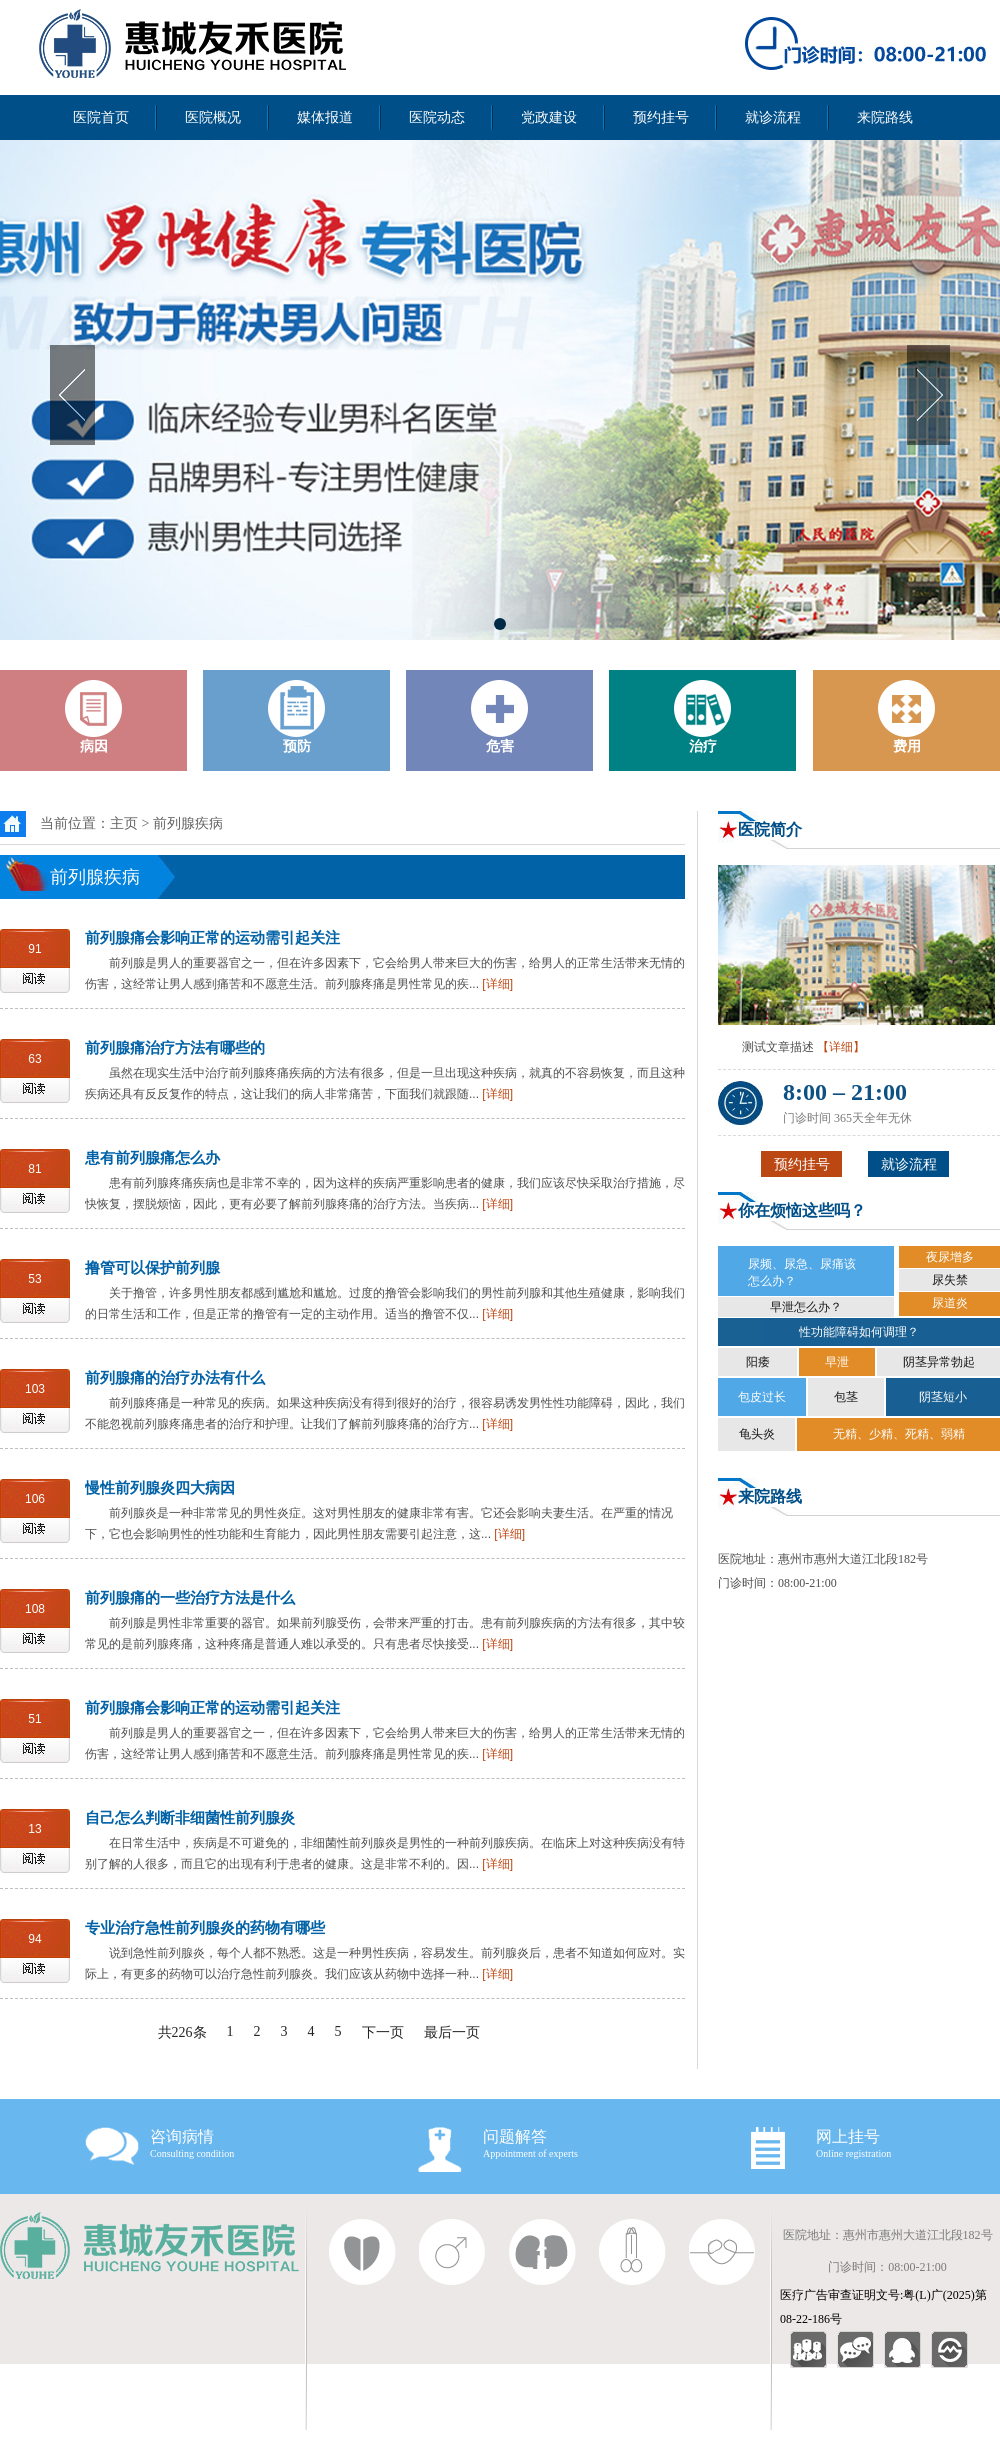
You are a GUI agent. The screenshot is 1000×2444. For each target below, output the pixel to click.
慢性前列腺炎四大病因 (160, 1487)
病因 (94, 717)
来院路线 (885, 117)
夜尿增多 (950, 1257)
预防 (297, 717)
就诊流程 (773, 117)
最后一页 (452, 2032)
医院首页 (101, 117)
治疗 (703, 717)
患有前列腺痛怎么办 (152, 1157)
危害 (500, 717)
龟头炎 (757, 1434)
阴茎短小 (943, 1397)
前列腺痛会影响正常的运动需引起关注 (212, 937)
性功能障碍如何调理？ (859, 1332)
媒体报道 (325, 117)
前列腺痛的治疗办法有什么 (175, 1377)
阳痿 (758, 1362)
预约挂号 (661, 117)
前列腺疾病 (188, 823)
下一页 (383, 2032)
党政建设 (549, 117)
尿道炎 (950, 1303)
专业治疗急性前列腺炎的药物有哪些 (205, 1927)
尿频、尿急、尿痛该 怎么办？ (802, 1272)
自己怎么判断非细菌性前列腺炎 (190, 1817)
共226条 (182, 2032)
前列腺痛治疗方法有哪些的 (175, 1047)
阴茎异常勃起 (939, 1362)
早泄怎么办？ (806, 1307)
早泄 (837, 1362)
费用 (907, 717)
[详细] (497, 984)
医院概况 (213, 117)
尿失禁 (950, 1280)
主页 (124, 823)
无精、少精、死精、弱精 (899, 1434)
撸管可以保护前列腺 (152, 1267)
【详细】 (841, 1047)
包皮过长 (762, 1397)
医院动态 (437, 117)
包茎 (846, 1397)
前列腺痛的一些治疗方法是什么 (190, 1597)
